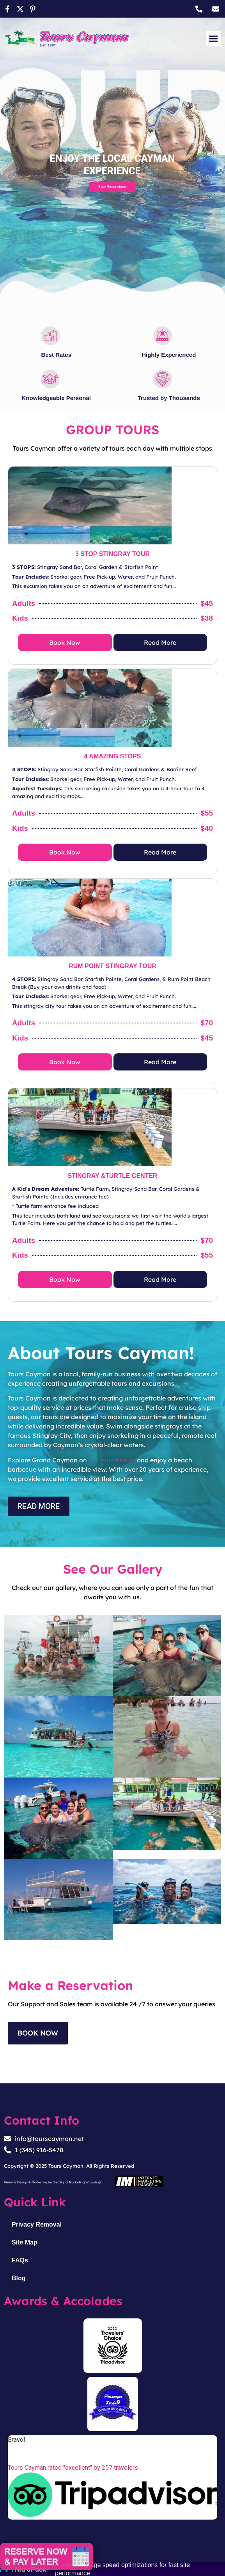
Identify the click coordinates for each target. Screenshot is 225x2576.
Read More (160, 642)
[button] (213, 38)
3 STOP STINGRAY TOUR (112, 554)
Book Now (64, 642)
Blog (19, 2278)
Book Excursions (112, 187)
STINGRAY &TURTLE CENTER (112, 1175)
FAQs (20, 2260)
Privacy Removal (37, 2224)
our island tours (112, 1460)
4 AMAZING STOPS (112, 756)
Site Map (24, 2242)
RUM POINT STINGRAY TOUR (112, 966)
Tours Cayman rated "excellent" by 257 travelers (73, 2467)
